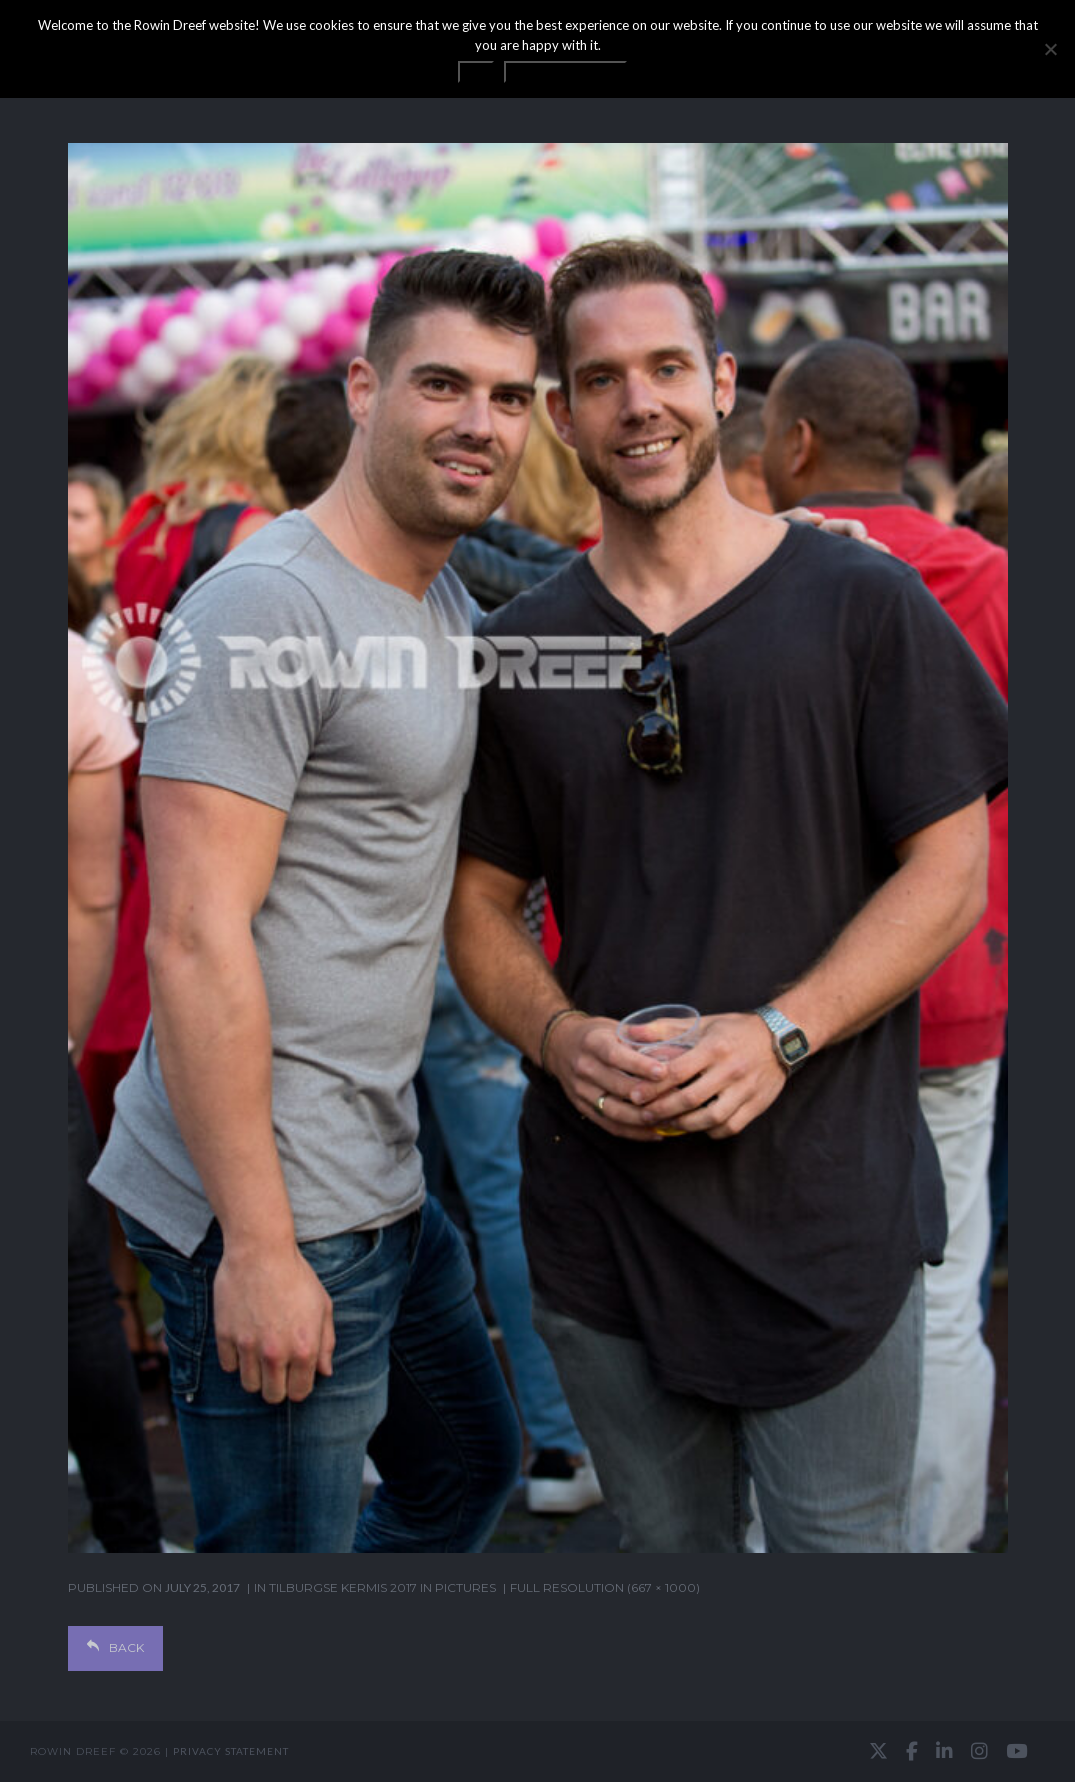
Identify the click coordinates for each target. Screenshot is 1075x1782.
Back (115, 1647)
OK (476, 72)
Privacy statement (231, 1751)
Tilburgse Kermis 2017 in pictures (382, 1587)
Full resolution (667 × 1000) (605, 1587)
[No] (1050, 49)
